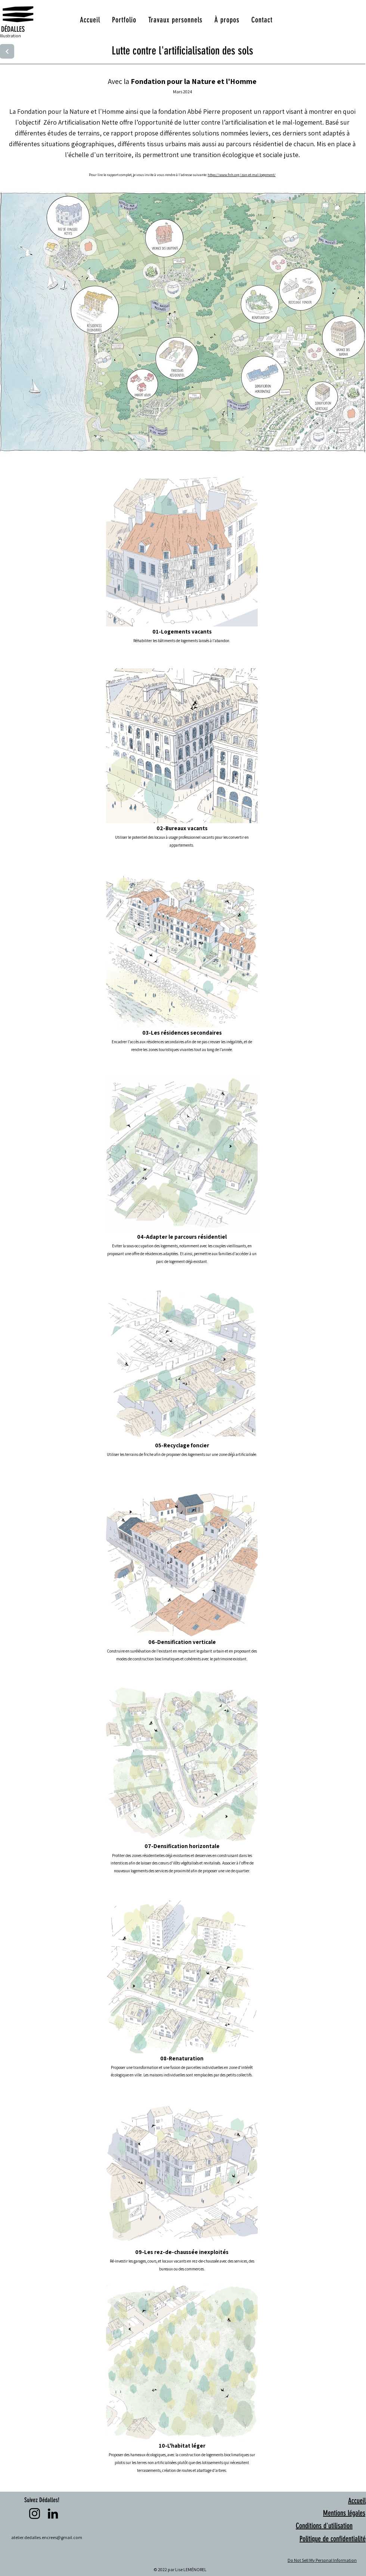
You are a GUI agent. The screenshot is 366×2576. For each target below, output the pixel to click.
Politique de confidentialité (333, 2538)
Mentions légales (344, 2512)
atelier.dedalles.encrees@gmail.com (46, 2537)
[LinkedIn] (53, 2513)
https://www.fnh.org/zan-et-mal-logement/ (242, 174)
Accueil (357, 2500)
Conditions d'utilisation (324, 2525)
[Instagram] (34, 2513)
